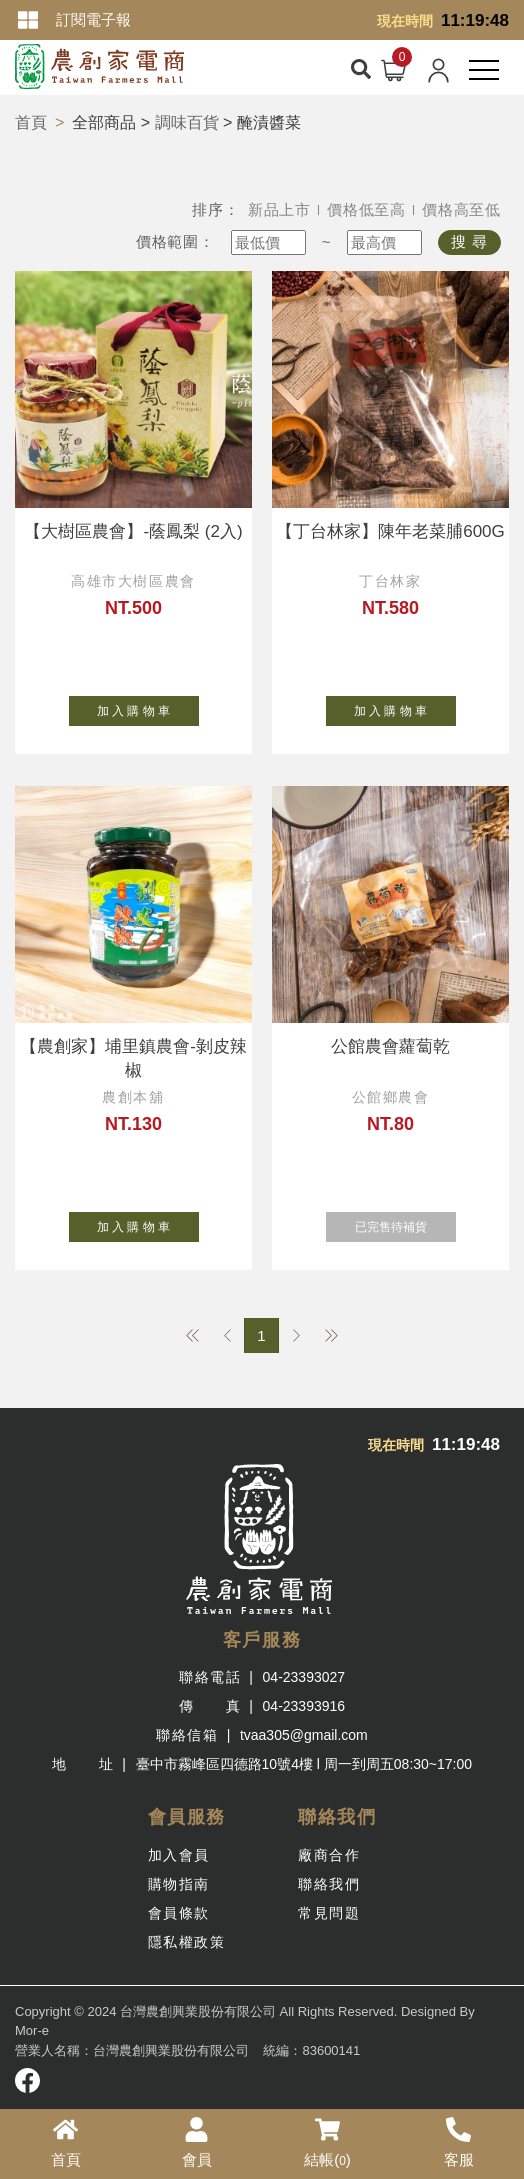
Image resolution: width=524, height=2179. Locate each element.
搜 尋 (469, 241)
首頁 (31, 122)
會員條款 (179, 1913)
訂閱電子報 (93, 19)
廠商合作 (329, 1855)
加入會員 (179, 1855)
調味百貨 (187, 122)
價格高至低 (461, 209)
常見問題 (329, 1913)
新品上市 (279, 209)
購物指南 (179, 1884)
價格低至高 (366, 209)
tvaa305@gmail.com (304, 1735)
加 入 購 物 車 (148, 707)
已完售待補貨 (405, 1223)
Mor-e (32, 2030)
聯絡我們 (329, 1884)
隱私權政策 (187, 1942)
